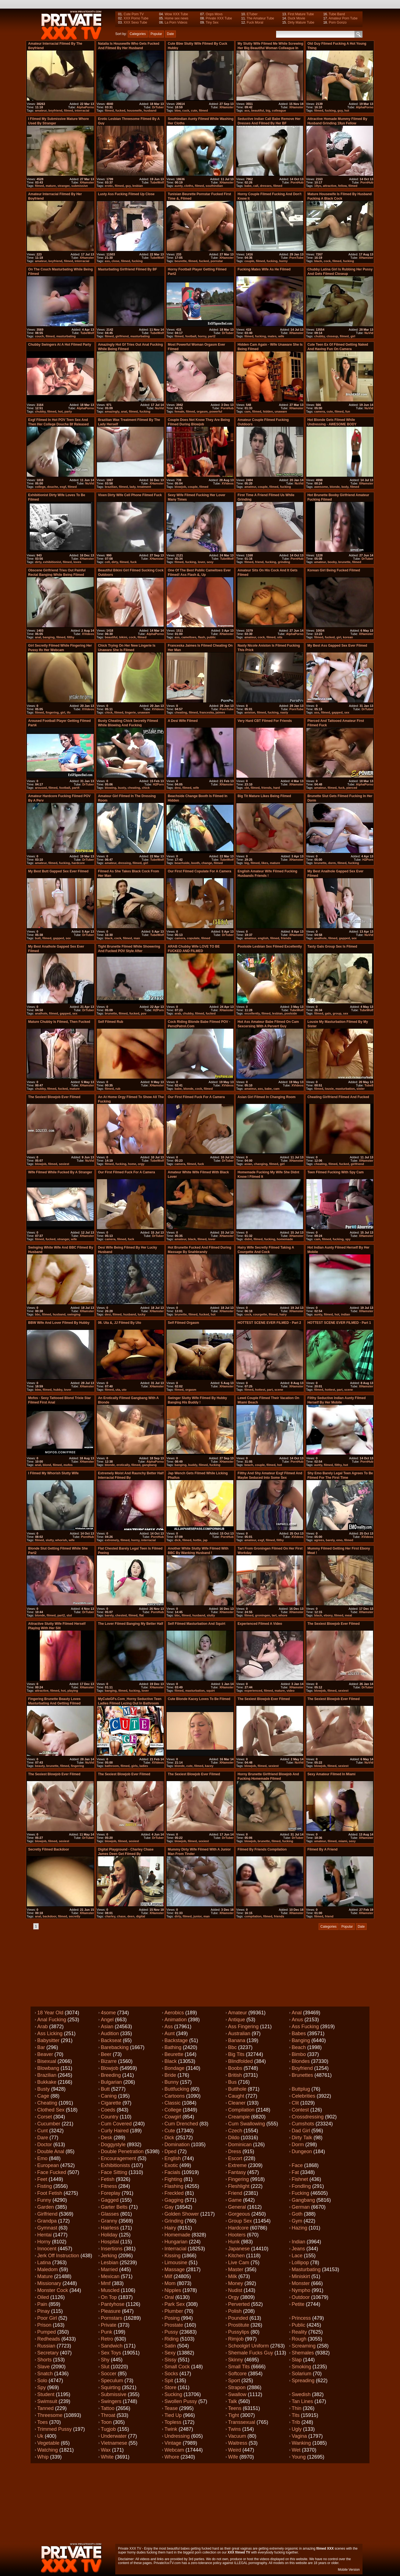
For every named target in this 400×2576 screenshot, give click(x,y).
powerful (215, 411)
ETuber (252, 14)
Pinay (43, 2311)
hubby (57, 1389)
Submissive (113, 2394)
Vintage (172, 2443)
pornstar (217, 261)
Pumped (46, 2332)
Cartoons (174, 2096)
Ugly (297, 2429)
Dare (42, 2137)
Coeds (108, 2110)
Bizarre (109, 2061)
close (115, 261)
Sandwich (111, 2346)
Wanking (301, 2443)
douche (52, 486)
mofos (67, 1465)
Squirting (111, 2387)
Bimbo (299, 2054)
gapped (337, 712)
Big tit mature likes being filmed (264, 796)
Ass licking (49, 2033)
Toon (106, 2422)
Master (235, 2269)
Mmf (106, 2283)
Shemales (303, 2353)
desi (177, 787)
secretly (74, 1916)
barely (330, 1540)
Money (235, 2283)
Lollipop (300, 2262)
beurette (180, 261)
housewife (134, 110)
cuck (185, 110)
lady (132, 486)
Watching (47, 2450)
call (255, 185)
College (172, 2110)
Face (297, 2165)
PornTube (296, 257)
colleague (279, 110)
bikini (123, 637)
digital (140, 1916)
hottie (197, 1540)
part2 (212, 336)
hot (346, 110)
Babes (299, 2033)
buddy (192, 1465)
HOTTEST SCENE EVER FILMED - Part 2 (269, 1323)
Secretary (48, 2353)
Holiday (109, 2235)
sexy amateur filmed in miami (332, 1774)
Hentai (44, 2235)
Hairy (170, 2228)
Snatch (45, 2373)
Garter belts (114, 2207)
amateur (41, 110)
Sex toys (111, 2353)
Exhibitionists (115, 2165)
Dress (234, 2151)
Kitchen (236, 2255)
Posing (172, 2318)
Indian (298, 2241)
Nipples (172, 2290)
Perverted (239, 2304)
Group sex (240, 2221)
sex (346, 712)
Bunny (171, 2082)
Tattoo (107, 2408)
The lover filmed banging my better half (130, 1624)
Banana (236, 2040)
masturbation (345, 1088)
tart (274, 1615)
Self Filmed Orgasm (183, 1323)
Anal (297, 2012)
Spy (41, 2387)
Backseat (111, 2040)
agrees (319, 1540)
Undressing (177, 2436)
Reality (299, 2332)
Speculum (112, 2380)
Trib (296, 2422)
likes (264, 863)
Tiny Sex (212, 22)
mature (51, 185)
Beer (106, 2054)
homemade (285, 1239)
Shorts (44, 2359)
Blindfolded (240, 2061)
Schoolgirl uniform (248, 2346)
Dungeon (302, 2151)
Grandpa (47, 2221)
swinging (74, 1314)
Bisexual (46, 2061)
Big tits (236, 2054)
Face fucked (51, 2172)
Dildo (233, 2137)
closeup (332, 336)
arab (177, 1013)
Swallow (237, 2394)
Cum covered (116, 2123)
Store (170, 2387)
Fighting (173, 2179)
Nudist (235, 2290)
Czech (235, 2130)
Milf (168, 2276)
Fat (295, 2172)
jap (205, 1540)
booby (332, 562)
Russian (46, 2346)
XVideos (228, 483)
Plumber (173, 2311)
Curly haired (115, 2130)
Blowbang (48, 2068)
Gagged (110, 2200)
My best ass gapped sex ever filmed (337, 645)
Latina (44, 2262)
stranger (63, 185)
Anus (297, 2019)
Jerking (109, 2255)
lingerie (130, 712)
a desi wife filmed (183, 721)
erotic (109, 185)
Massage (174, 2269)
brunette (344, 562)
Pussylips (238, 2332)
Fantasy (237, 2172)
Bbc (232, 2047)
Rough (299, 2339)
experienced (253, 1690)
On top (109, 2297)
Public (298, 2325)
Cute (169, 2130)
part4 (75, 787)
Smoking (301, 2366)
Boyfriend (302, 2068)
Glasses (110, 2214)
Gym (297, 2221)
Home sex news (176, 18)
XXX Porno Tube (136, 18)
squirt (210, 1690)
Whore (171, 2457)
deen (130, 1916)
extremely (112, 1540)
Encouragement (118, 2158)
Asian (107, 2026)
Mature (45, 2276)
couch (39, 336)
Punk (106, 2332)
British (235, 2075)
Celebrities (303, 2096)
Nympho (301, 2290)
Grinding (173, 2221)
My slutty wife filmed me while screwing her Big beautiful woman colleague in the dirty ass (270, 48)
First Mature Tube (301, 14)
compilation (253, 1916)
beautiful (257, 110)
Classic (172, 2103)
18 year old (50, 2012)
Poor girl (47, 2318)
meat (348, 1615)
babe (248, 185)
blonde (335, 486)
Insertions (111, 2248)
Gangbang (303, 2200)
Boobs (235, 2068)
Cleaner (237, 2103)
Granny (109, 2221)
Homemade (177, 2235)
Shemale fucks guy (250, 2353)
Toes (42, 2422)
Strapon (237, 2387)
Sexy (170, 2353)
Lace (297, 2255)
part (270, 1389)
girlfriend (122, 336)
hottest (260, 1389)
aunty (178, 185)
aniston (249, 712)
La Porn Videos (176, 22)
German (301, 2207)
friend (259, 562)
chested (121, 1615)
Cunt (42, 2130)
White (107, 2457)
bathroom (112, 1765)
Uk (40, 2436)
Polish (235, 2311)
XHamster (226, 107)
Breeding (111, 2075)
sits (279, 637)
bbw (177, 110)
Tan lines (302, 2401)
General (237, 2207)
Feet (42, 2179)
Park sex (174, 2304)
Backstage (176, 2040)
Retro (107, 2339)
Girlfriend (47, 2214)
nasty (284, 712)
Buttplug (301, 2089)
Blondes (301, 2061)
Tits (295, 2415)
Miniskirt (301, 2276)
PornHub (297, 182)
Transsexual (241, 2422)
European (48, 2165)
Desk (106, 2137)
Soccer (108, 2373)
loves (77, 562)
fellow (342, 185)
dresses (266, 185)
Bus (232, 2082)
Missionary (49, 2283)
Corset (44, 2117)
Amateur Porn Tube (343, 18)
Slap (297, 2359)
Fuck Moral (255, 22)
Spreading (303, 2380)
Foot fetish (49, 2193)
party (68, 411)
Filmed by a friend (323, 1849)
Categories (138, 34)
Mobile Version (349, 2570)
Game (235, 2200)
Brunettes (302, 2075)
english (263, 938)
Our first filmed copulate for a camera (199, 871)
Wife (233, 2457)
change (206, 863)
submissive (79, 185)
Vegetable (48, 2443)
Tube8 (368, 1085)
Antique (236, 2019)
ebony (328, 1615)
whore (282, 1615)
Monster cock (52, 2290)
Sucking (173, 2394)
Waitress (237, 2443)
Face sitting (114, 2172)
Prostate (173, 2325)
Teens (234, 2408)
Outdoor (301, 2297)
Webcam (174, 2450)
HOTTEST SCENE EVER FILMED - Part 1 (339, 1323)
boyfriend (55, 110)
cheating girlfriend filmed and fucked (338, 1097)
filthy (70, 637)
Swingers (111, 2401)
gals (328, 1013)
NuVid (368, 333)
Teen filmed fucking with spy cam (336, 1172)
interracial (82, 110)
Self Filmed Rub (110, 1022)
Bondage (174, 2068)
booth (195, 863)
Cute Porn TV (134, 14)
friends (266, 787)
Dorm (298, 2144)
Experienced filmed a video (260, 1624)
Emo (42, 2158)
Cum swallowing (246, 2123)
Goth (297, 2214)
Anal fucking (51, 2019)
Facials (172, 2172)
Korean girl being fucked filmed (334, 570)
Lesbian (109, 2262)
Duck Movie (296, 18)
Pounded (238, 2318)
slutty (50, 1540)
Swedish (301, 2394)
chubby (319, 336)
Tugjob (108, 2429)
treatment (144, 486)
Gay (169, 2207)
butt (38, 938)
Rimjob (236, 2339)
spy (348, 1239)
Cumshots (303, 2123)
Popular (156, 34)
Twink (170, 2429)
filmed (68, 110)
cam (247, 411)
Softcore (237, 2373)
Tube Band (337, 14)
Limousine (175, 2262)
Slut (105, 2366)
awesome (321, 486)
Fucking (300, 2193)
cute (194, 110)
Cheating (47, 2103)
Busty (43, 2089)
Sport (234, 2380)
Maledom (47, 2269)
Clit (295, 2103)
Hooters (237, 2235)
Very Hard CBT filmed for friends (265, 721)
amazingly (112, 411)
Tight (233, 2415)
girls (134, 1765)
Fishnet (300, 2179)
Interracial (175, 2248)
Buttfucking (176, 2089)
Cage (43, 2096)
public (211, 637)
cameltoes (188, 637)
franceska (206, 712)
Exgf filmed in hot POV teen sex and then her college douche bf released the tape (58, 424)
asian (248, 1164)
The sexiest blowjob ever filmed (54, 1097)
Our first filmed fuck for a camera (196, 1097)
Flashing (173, 2186)
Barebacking (115, 2047)
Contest (300, 2110)
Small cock (177, 2366)
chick (108, 712)
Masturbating (306, 2269)
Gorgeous (239, 2214)
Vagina (299, 2436)
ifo (69, 712)
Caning (109, 2096)
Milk (232, 2276)
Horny (44, 2241)
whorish (61, 1540)
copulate (193, 938)
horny (283, 261)
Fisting (44, 2186)
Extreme (237, 2165)
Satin (170, 2346)
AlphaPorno (85, 107)
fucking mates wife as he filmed (264, 269)
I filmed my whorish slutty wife (53, 1473)
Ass (168, 2026)
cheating (180, 712)
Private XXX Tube (219, 18)
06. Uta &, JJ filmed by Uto (119, 1323)
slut (69, 1615)
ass (246, 110)
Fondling (301, 2186)
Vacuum (237, 2436)
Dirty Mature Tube (301, 22)
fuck (133, 562)
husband (150, 110)
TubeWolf (157, 182)
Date (170, 34)
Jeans (298, 2248)
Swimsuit (47, 2401)
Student (45, 2394)
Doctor (44, 2144)
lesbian (137, 185)
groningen (262, 1615)
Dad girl (301, 2130)
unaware (281, 411)
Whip (43, 2457)
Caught (236, 2096)
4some (108, 2012)
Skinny (235, 2359)
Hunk (234, 2241)
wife (281, 336)
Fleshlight (238, 2186)
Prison (44, 2325)
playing (72, 1690)
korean (348, 637)
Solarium (301, 2373)
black (318, 261)
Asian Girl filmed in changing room (267, 1097)
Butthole (237, 2089)
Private (108, 2325)
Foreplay (110, 2193)
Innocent (46, 2248)
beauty (40, 1765)
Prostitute (238, 2325)
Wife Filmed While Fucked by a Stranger (60, 1172)
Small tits (239, 2366)
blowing (110, 787)
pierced (351, 787)
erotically (123, 1465)
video (290, 1690)
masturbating (66, 336)
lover (201, 562)
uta (118, 1389)
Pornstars (111, 2318)
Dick (169, 2137)
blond (47, 1465)
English (172, 2158)
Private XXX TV (129, 2548)
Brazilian (46, 2075)
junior (197, 1916)
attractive (329, 185)
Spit (168, 2380)
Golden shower (181, 2214)
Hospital (110, 2241)
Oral (169, 2297)
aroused (41, 787)
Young (299, 2457)
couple (249, 261)
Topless (172, 2422)
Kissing (172, 2255)
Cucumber (48, 2123)
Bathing (172, 2047)
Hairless (110, 2228)
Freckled (174, 2193)
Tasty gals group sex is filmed (332, 946)
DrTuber (158, 107)
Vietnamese (114, 2443)
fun (347, 411)
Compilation (241, 2110)
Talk (232, 2401)
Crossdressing (308, 2117)
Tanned (45, 2408)
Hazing (299, 2228)
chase (121, 1916)
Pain (42, 2304)
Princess (301, 2318)
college (40, 486)
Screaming (304, 2346)
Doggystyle (113, 2144)
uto (124, 1389)
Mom (170, 2283)
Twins (234, 2429)
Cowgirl (172, 2117)
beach (248, 1465)
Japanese (239, 2248)
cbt (246, 787)
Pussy (171, 2332)
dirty (38, 562)
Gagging (173, 2200)
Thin (296, 2408)
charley (110, 1916)
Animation (175, 2019)
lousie (329, 1088)
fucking (330, 110)
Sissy (170, 2359)
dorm (332, 863)
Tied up (173, 2415)
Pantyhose (112, 2304)
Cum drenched (181, 2123)
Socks (171, 2373)
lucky (142, 1314)
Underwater (114, 2436)
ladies (143, 1765)
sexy (210, 562)
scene (278, 1389)
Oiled (43, 2297)
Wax (106, 2450)
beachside (181, 863)
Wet (296, 2450)
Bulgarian (111, 2082)
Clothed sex (50, 2110)
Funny (44, 2200)
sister (360, 1088)
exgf (63, 486)
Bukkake (46, 2082)
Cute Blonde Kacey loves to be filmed (199, 1699)
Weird (234, 2450)
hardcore (78, 863)
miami (342, 1841)
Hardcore (238, 2228)
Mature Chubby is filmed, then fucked (59, 1022)
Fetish (107, 2179)
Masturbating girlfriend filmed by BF (127, 269)
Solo (42, 2380)
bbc (38, 1314)
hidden (268, 411)
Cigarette (111, 2103)
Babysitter (48, 2040)
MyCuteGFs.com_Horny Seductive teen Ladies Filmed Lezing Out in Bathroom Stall (130, 1703)
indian (345, 1314)
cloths (188, 185)
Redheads (48, 2339)
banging (49, 637)
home (132, 1164)
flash (201, 637)
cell (107, 562)
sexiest (64, 1164)
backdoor (49, 1916)
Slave (43, 2366)
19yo (317, 185)
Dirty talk (302, 2137)
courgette (260, 1314)
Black (170, 2061)
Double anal (50, 2151)
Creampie (239, 2117)
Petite (298, 2304)
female (179, 411)
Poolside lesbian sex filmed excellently (270, 946)
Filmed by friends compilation (262, 1849)
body (344, 486)
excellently (252, 1013)
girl (353, 336)
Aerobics (174, 2012)
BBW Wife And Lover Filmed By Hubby (58, 1323)
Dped (170, 2151)
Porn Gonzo (338, 22)
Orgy (233, 2297)
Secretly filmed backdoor (48, 1849)
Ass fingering (243, 2026)
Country (109, 2117)
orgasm (202, 411)
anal (124, 411)
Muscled (110, 2290)
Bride (170, 2075)
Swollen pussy (180, 2401)
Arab (42, 2026)
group (337, 1013)
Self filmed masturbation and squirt (196, 1624)
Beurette (173, 2054)
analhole (320, 938)
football (190, 336)
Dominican (240, 2144)
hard (276, 787)
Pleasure (111, 2311)
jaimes (220, 712)
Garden (45, 2207)
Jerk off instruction (58, 2255)
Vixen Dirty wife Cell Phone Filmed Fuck (130, 495)
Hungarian (176, 2241)
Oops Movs (214, 14)
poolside (290, 1013)
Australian (239, 2033)
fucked (120, 110)
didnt (248, 1239)
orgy (141, 1164)
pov (143, 1013)
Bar (41, 2047)
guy (340, 110)
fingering (52, 712)
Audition (110, 2033)
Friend (235, 2193)
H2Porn (158, 784)
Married (109, 2269)
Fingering (238, 2179)
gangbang (149, 1465)
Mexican (110, 2276)
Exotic (171, 2165)
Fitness (109, 2186)
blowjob (180, 486)
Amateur (237, 2012)
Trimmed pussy (54, 2429)
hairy (283, 1314)
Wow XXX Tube (176, 14)
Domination (177, 2144)
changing (261, 1164)
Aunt (169, 2033)
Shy (105, 2359)
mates (272, 336)
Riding (171, 2339)
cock (327, 261)
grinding (284, 562)
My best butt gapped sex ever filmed (58, 871)
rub (118, 1088)
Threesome (49, 2415)
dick (177, 1540)
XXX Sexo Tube (135, 22)
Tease (171, 2408)
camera (319, 411)
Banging (301, 2040)
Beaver (45, 2054)
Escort (235, 2158)
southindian (214, 185)
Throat (108, 2415)
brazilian (111, 486)
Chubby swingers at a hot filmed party (59, 345)
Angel (107, 2019)
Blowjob (109, 2068)
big (268, 110)
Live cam (238, 2262)
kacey (209, 1765)
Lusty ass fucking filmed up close (126, 194)
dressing (124, 863)
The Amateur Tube (260, 18)
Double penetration (122, 2151)
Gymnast (47, 2228)
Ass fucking (305, 2026)
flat (141, 1615)
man (137, 938)
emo (339, 1540)
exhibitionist (52, 562)
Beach (299, 2047)
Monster (301, 2283)
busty (122, 787)
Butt (105, 2089)
